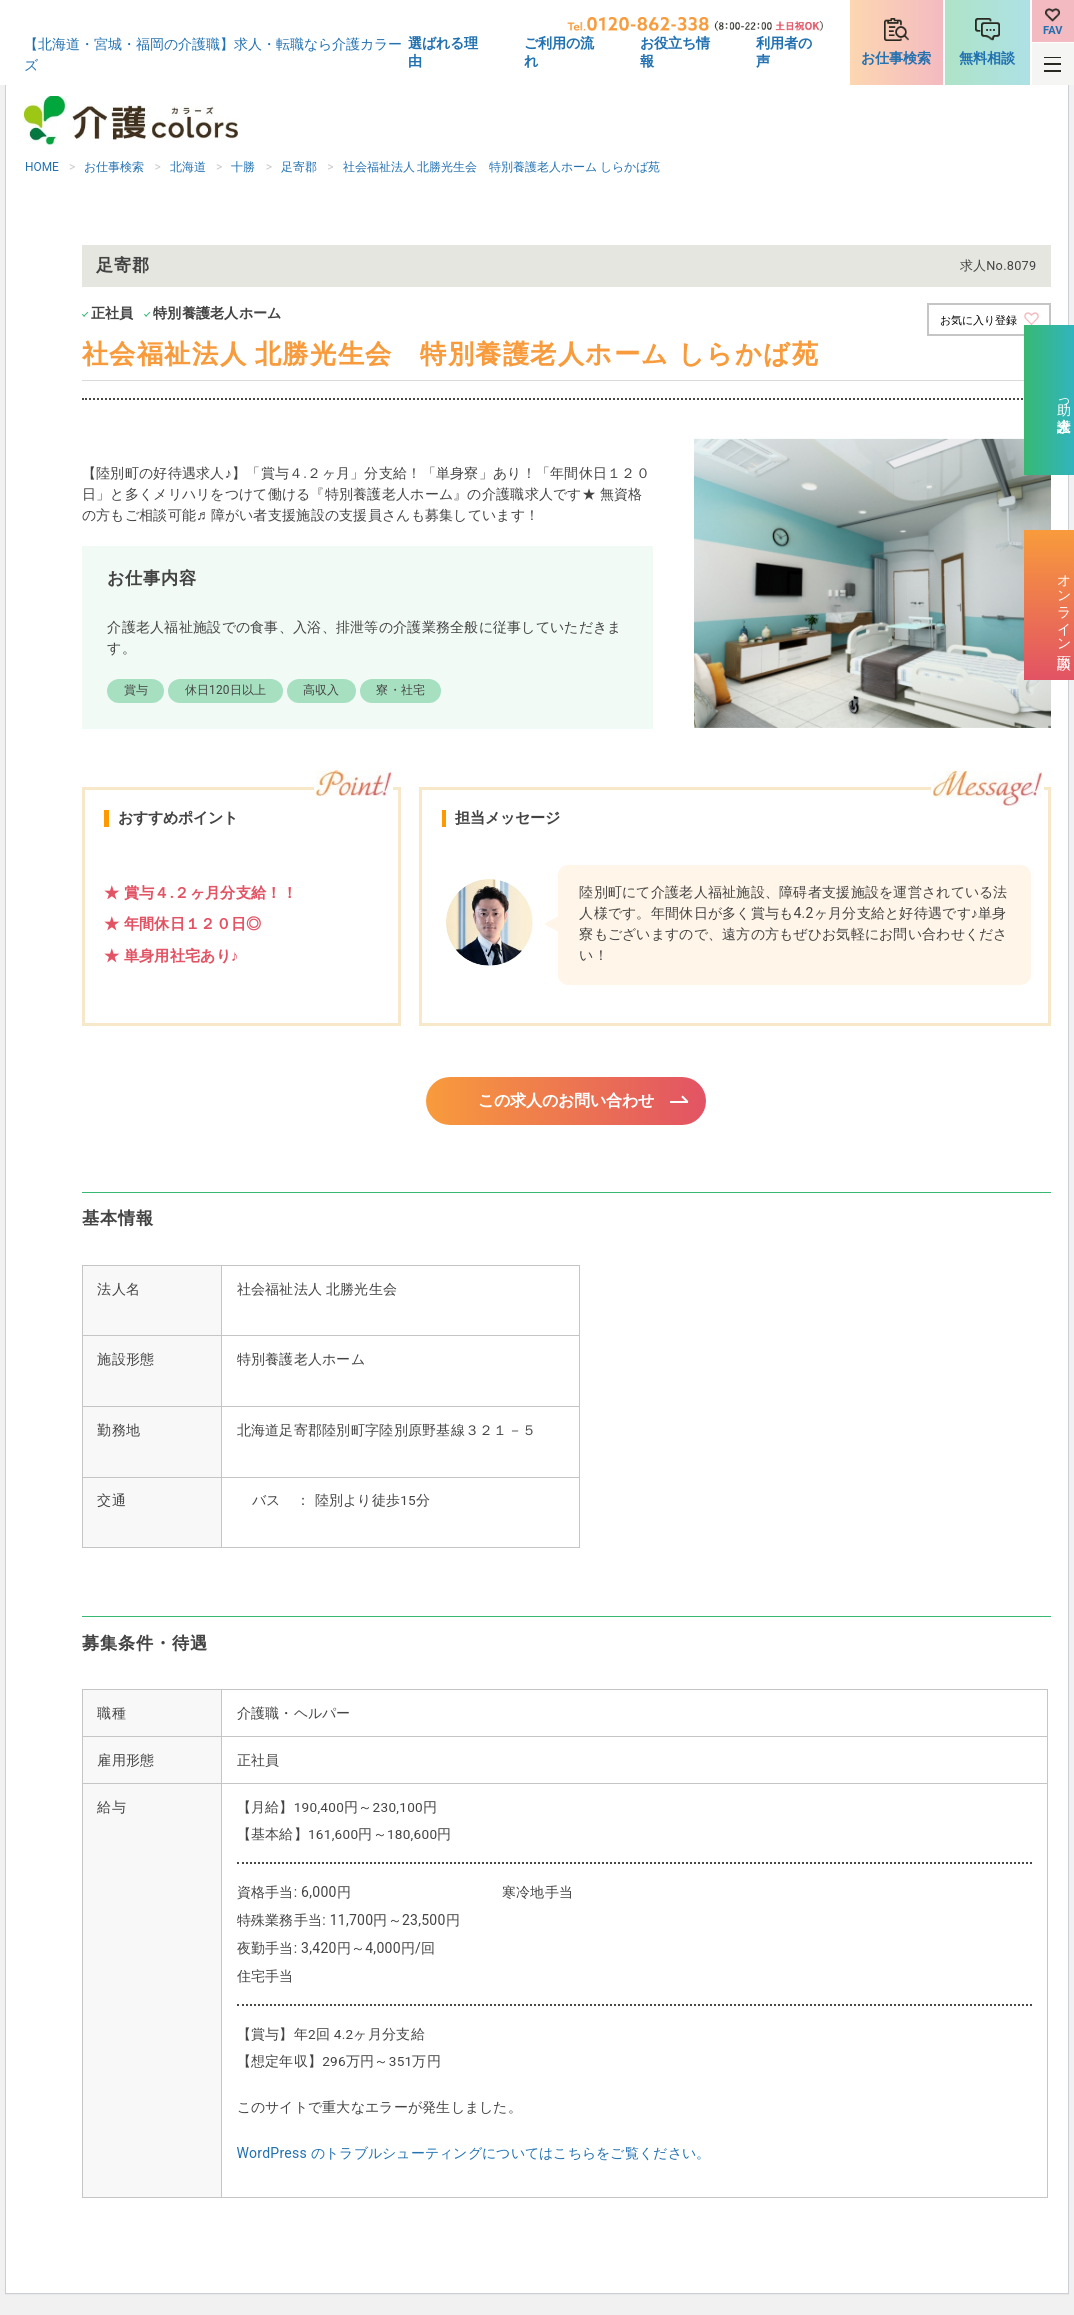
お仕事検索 (896, 58)
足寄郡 (299, 167)
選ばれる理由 (443, 52)
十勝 (243, 167)
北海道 (188, 167)
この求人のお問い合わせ (566, 1102)
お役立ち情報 (675, 52)
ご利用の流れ (559, 52)
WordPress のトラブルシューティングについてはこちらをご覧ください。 (474, 2156)
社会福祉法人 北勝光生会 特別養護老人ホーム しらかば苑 (502, 167)
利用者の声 (784, 52)
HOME (42, 167)
